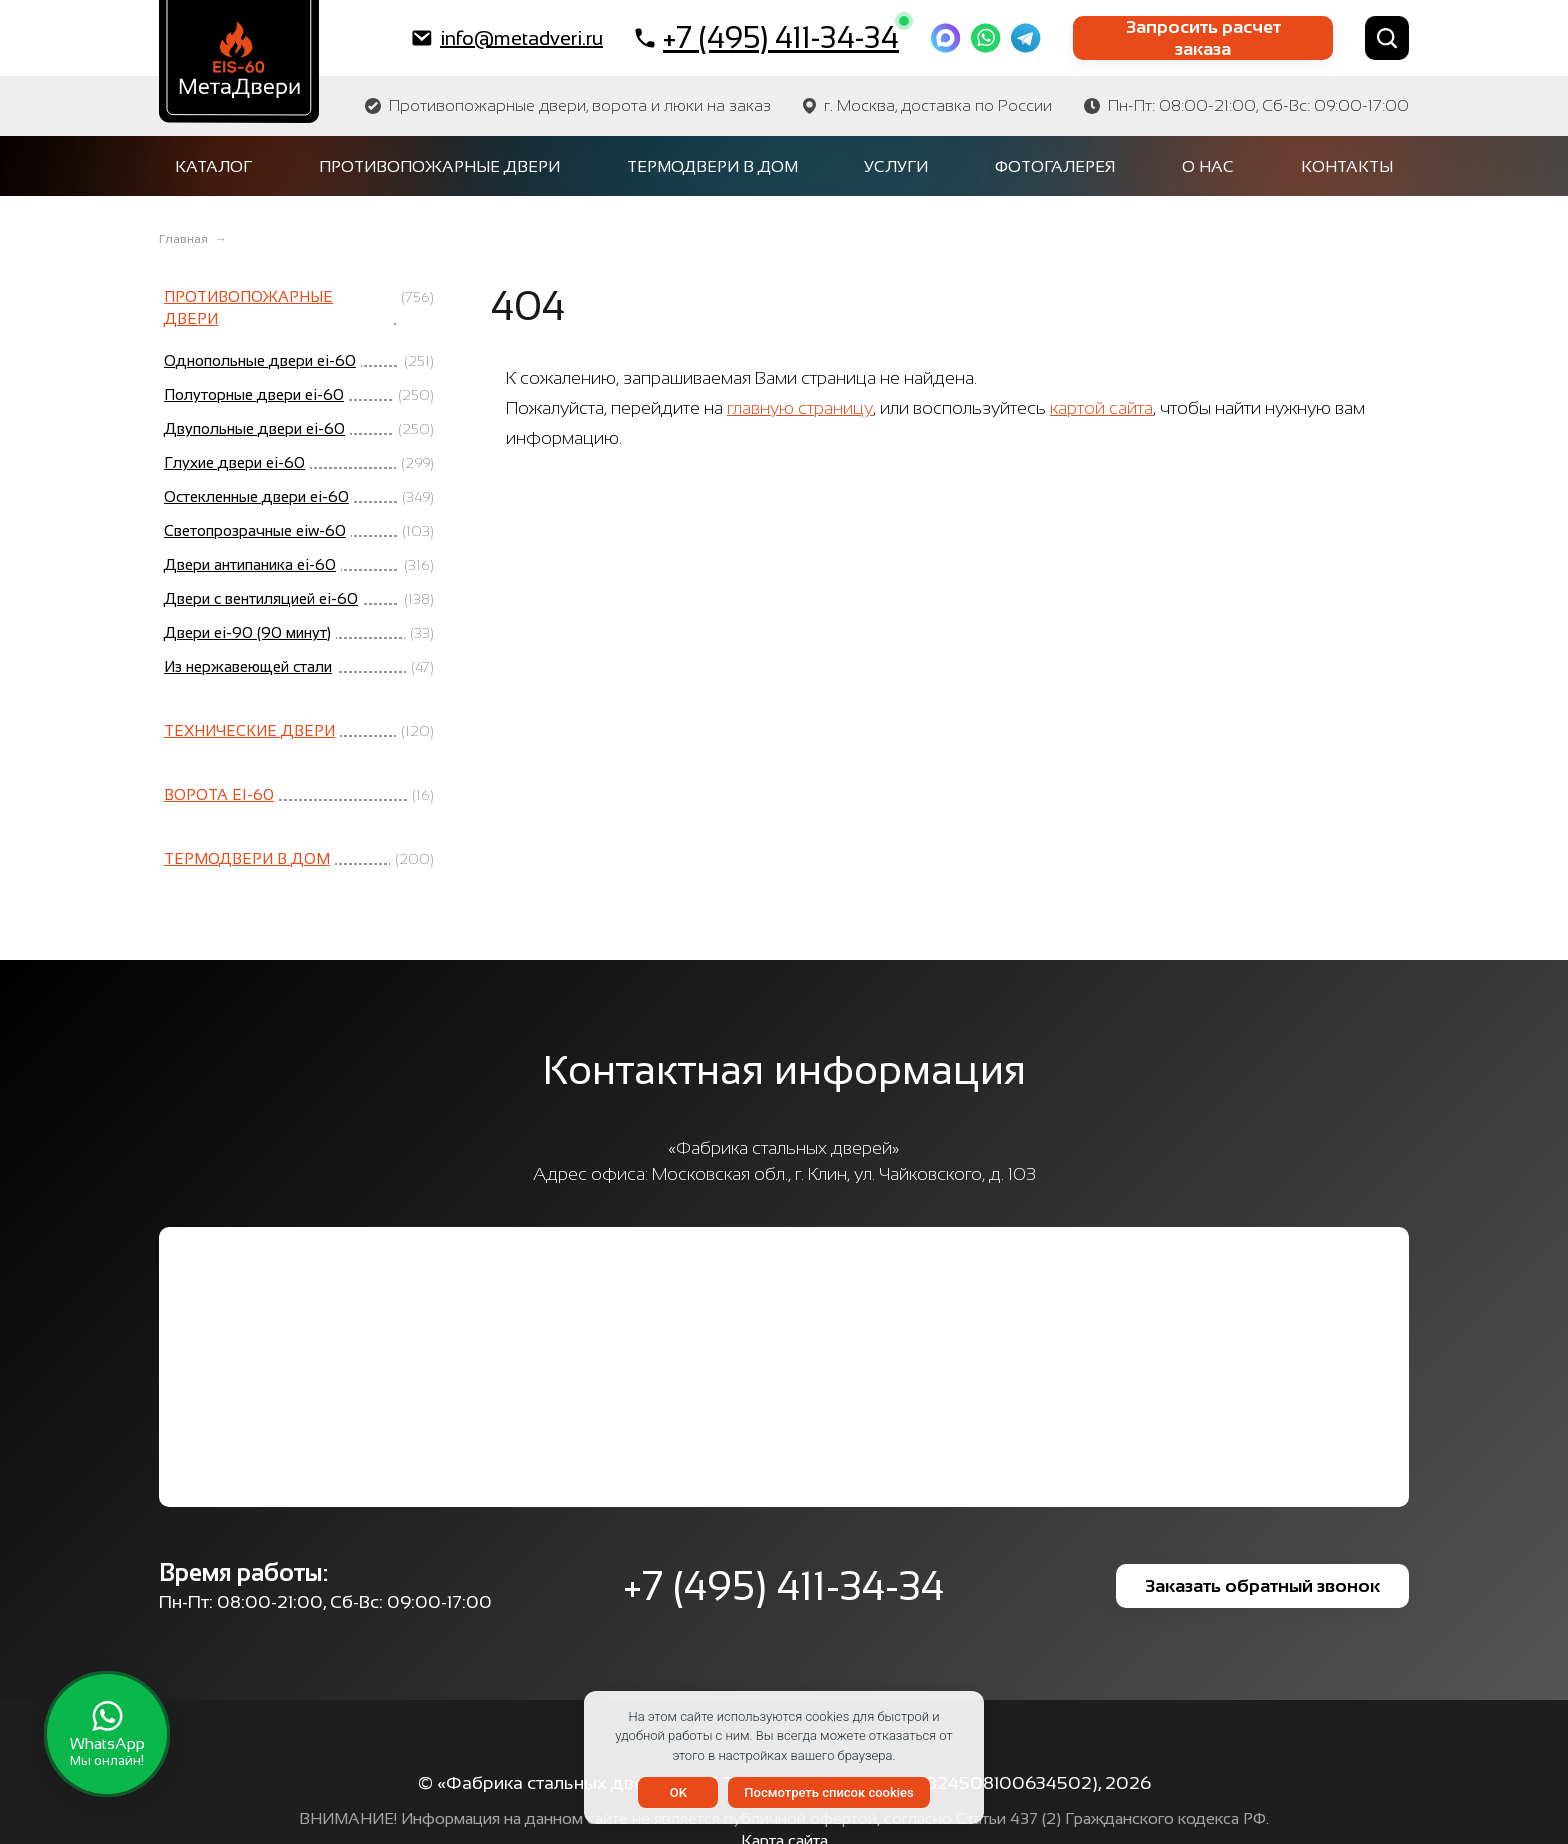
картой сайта (1101, 408)
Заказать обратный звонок (1262, 1586)
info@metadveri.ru (507, 38)
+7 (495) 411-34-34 (767, 37)
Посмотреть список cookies (828, 1792)
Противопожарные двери (439, 166)
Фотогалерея (1055, 166)
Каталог (213, 166)
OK (678, 1792)
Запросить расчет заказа (1203, 38)
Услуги (896, 166)
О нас (1208, 166)
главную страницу (800, 408)
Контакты (1347, 166)
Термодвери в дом (712, 166)
